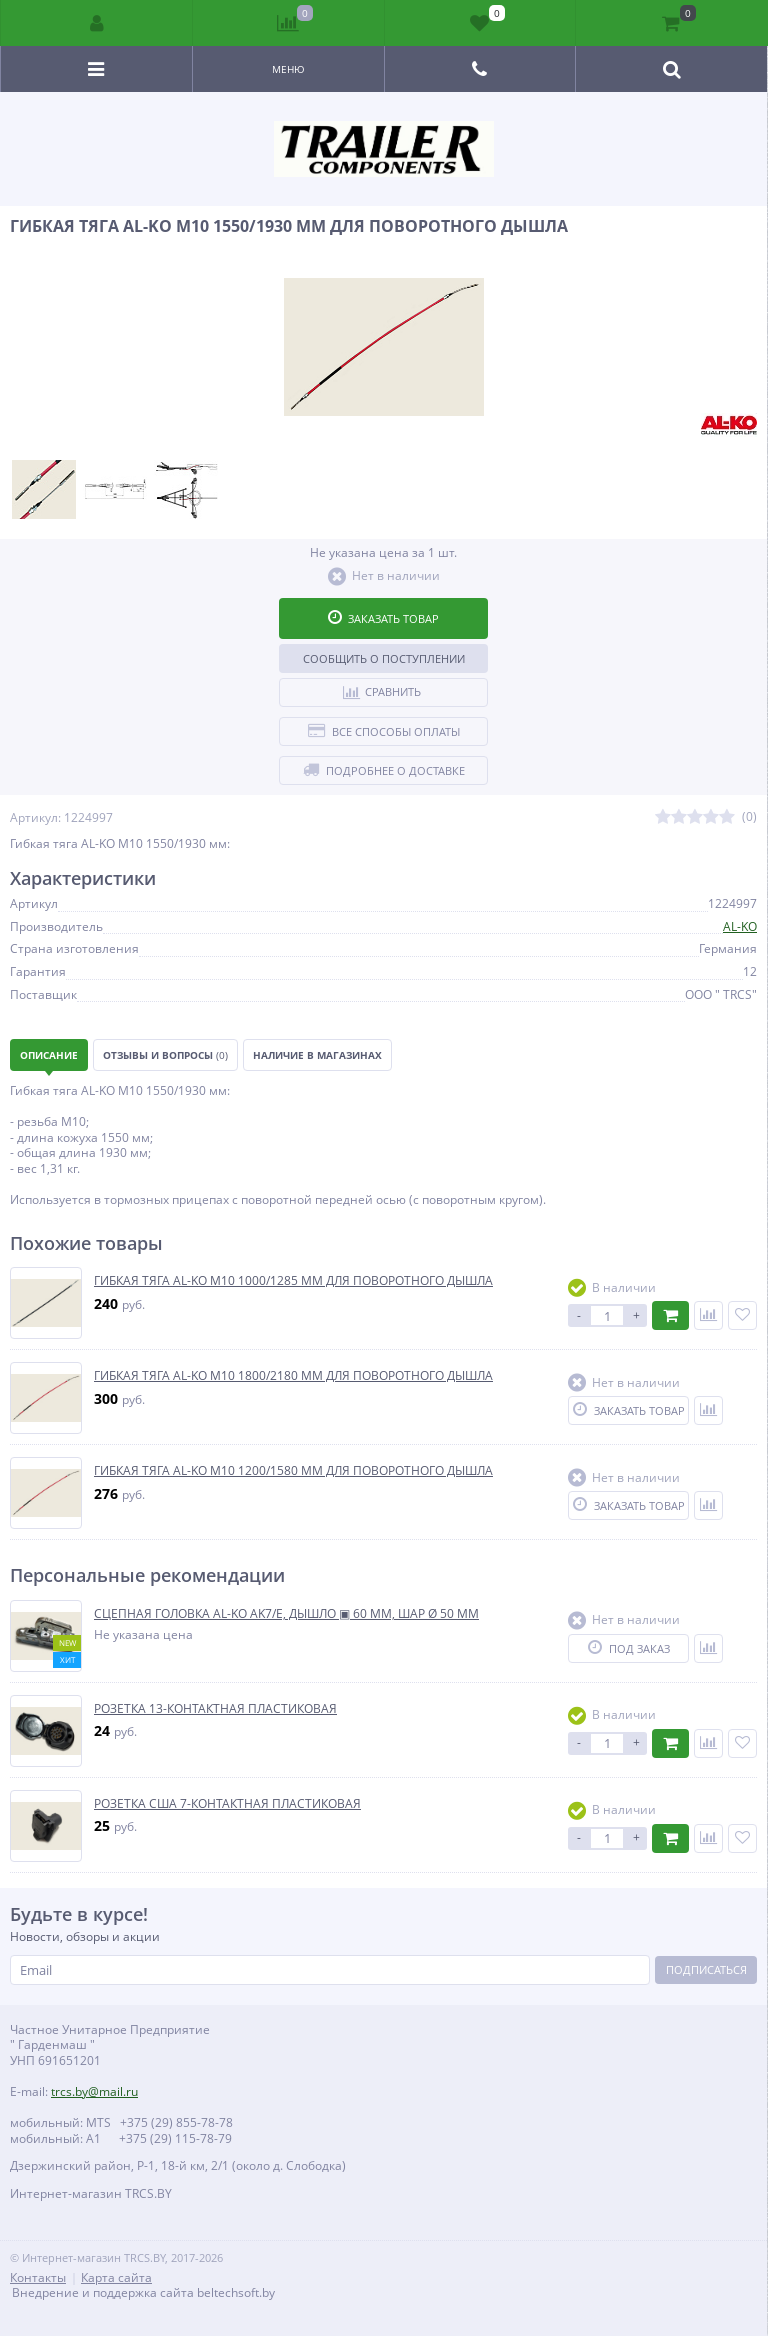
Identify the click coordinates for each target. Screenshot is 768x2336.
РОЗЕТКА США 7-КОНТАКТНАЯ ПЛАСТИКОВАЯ (227, 1804)
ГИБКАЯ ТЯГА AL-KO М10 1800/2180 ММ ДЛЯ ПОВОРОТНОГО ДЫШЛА (293, 1376)
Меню (288, 69)
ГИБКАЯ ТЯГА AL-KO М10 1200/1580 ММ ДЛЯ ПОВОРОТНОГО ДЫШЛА (293, 1471)
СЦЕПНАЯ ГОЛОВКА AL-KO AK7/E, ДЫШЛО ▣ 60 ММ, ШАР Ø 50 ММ (286, 1614)
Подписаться (706, 1969)
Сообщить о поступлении (384, 658)
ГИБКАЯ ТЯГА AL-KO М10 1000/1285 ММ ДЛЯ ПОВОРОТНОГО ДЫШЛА (293, 1281)
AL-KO (740, 926)
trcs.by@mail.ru (94, 2091)
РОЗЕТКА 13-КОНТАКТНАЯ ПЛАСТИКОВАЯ (215, 1709)
